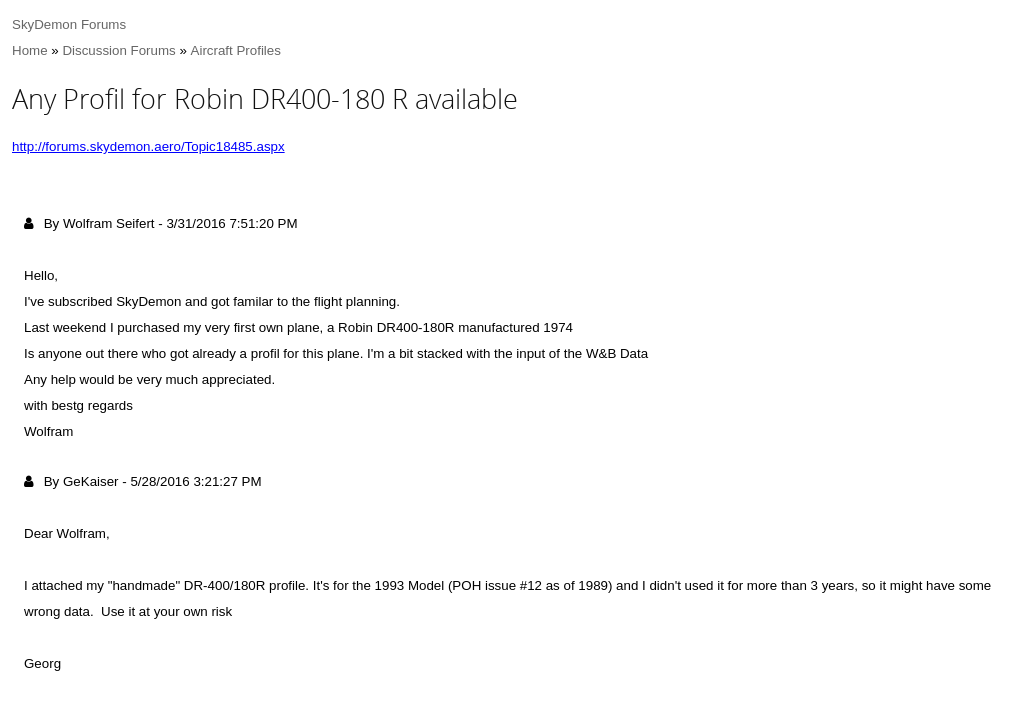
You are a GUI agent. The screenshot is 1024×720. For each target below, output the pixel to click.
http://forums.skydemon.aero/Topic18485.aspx (148, 146)
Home (30, 50)
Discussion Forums (118, 50)
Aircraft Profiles (236, 50)
